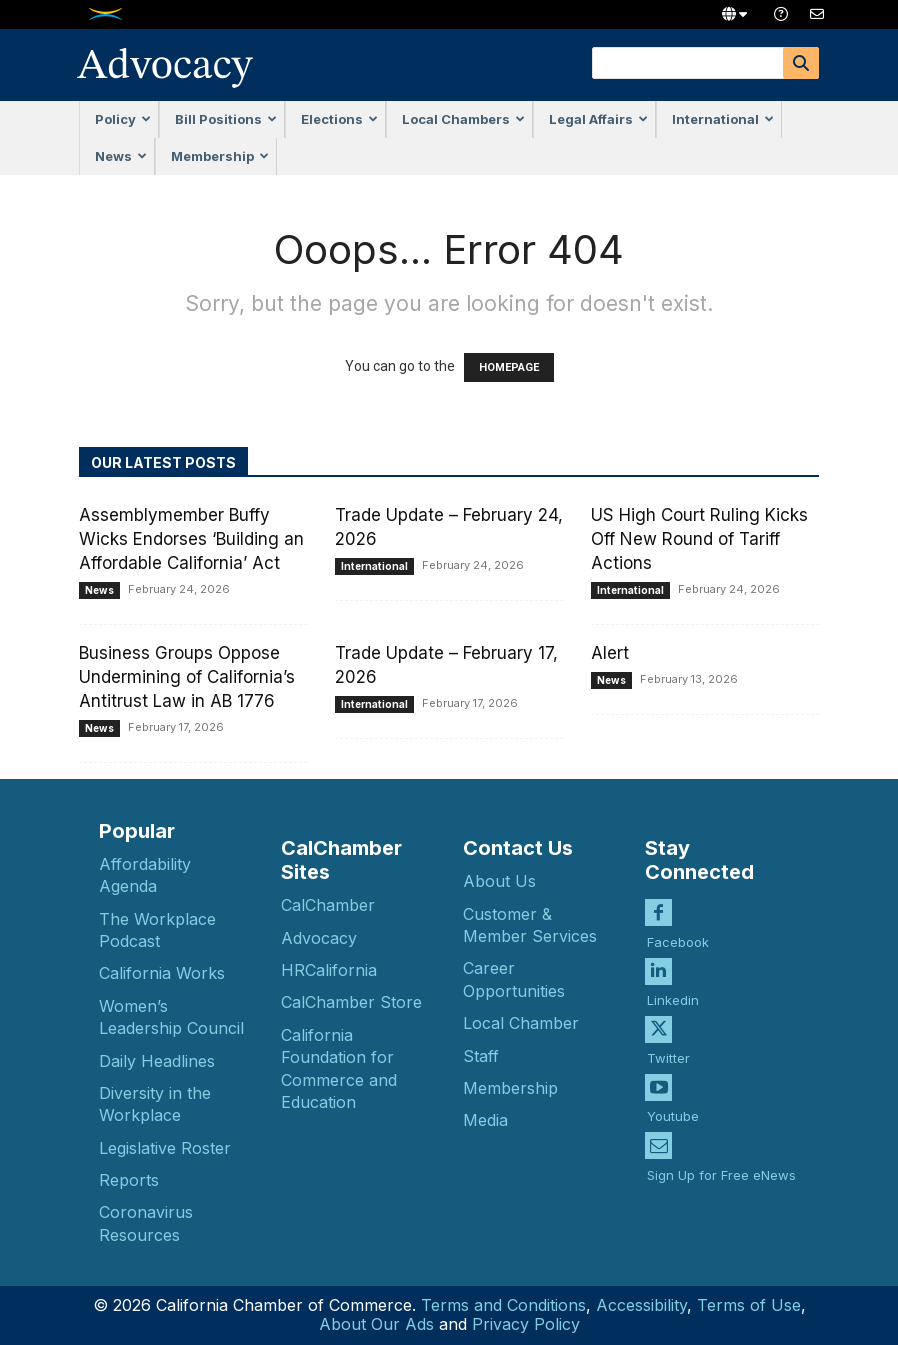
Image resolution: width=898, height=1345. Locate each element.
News (121, 156)
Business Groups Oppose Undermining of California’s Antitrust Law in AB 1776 (187, 677)
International (723, 119)
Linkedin (673, 982)
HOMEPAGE (509, 367)
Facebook (678, 924)
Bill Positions (226, 119)
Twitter (668, 1041)
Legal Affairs (598, 119)
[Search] (801, 63)
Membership (220, 156)
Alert (610, 653)
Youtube (673, 1099)
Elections (339, 119)
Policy (123, 119)
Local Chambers (463, 119)
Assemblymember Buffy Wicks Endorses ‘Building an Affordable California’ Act (191, 539)
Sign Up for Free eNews (721, 1157)
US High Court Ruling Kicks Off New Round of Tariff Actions (699, 539)
